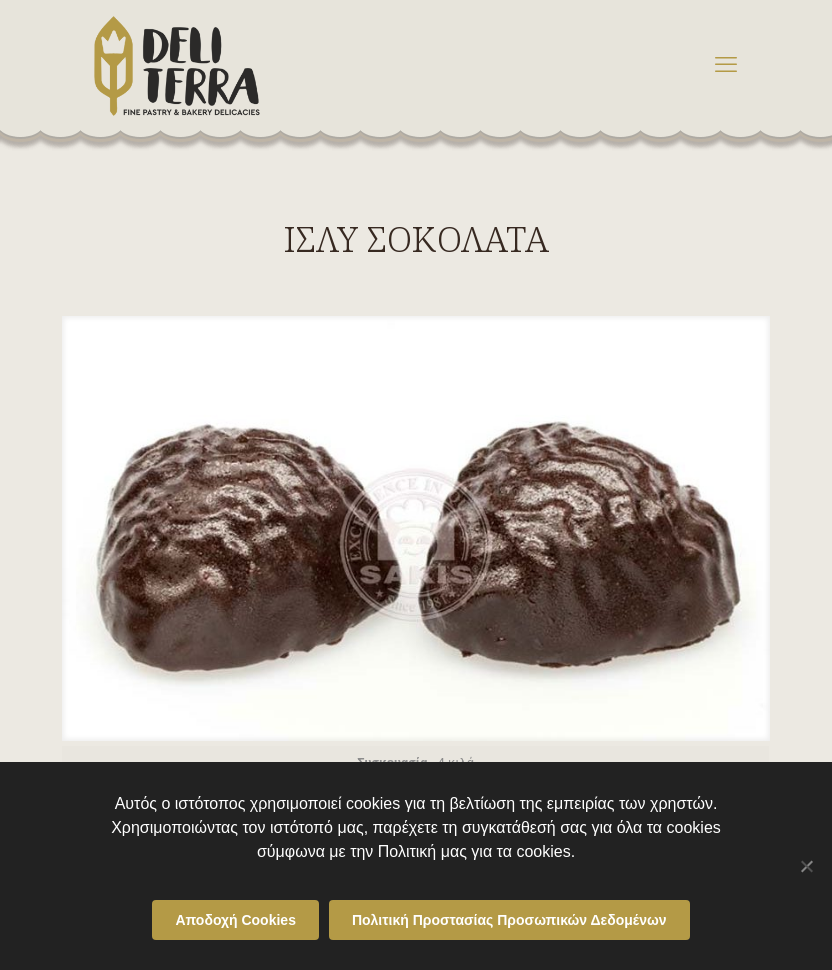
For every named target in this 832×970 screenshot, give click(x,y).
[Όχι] (807, 866)
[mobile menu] (726, 65)
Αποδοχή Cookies (235, 920)
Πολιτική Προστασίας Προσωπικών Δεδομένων (509, 920)
